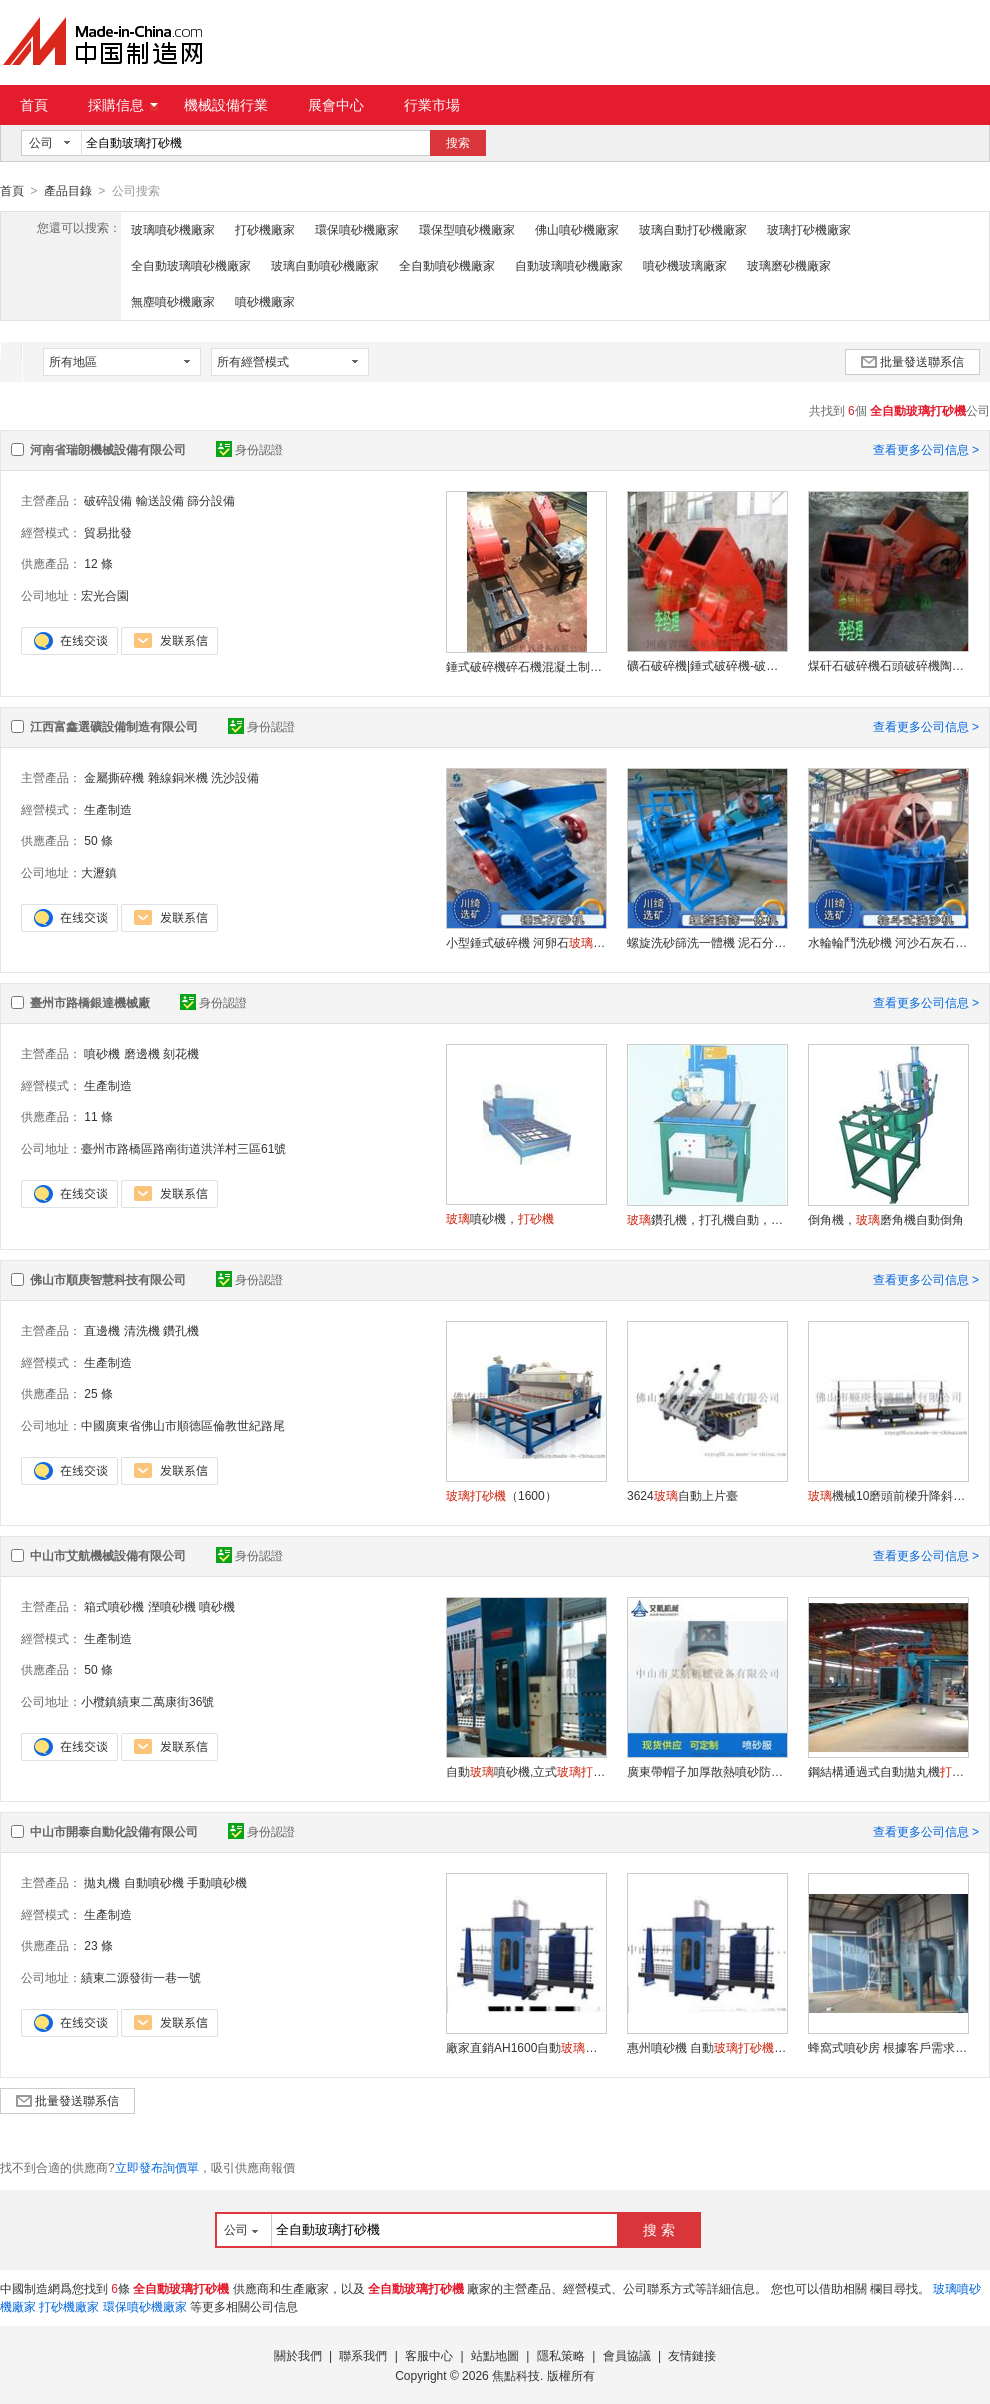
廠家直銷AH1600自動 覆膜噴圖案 (526, 2047)
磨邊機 (142, 1053)
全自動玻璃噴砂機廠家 (191, 265)
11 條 (98, 1116)
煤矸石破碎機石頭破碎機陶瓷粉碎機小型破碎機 (888, 665)
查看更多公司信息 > (926, 449)
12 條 (98, 563)
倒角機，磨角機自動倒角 (886, 1219)
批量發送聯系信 (912, 361)
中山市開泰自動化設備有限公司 (114, 1831)
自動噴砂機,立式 (526, 1771)
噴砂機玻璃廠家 (685, 265)
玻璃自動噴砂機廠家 (325, 265)
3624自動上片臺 (682, 1495)
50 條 (98, 840)
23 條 (98, 1945)
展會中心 (336, 105)
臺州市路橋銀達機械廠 (90, 1002)
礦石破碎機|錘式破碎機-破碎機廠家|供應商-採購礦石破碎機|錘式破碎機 (707, 665)
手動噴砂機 (217, 1882)
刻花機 (181, 1053)
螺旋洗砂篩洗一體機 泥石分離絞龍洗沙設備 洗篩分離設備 (707, 942)
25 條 (98, 1393)
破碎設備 (108, 500)
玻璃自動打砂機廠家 (693, 229)
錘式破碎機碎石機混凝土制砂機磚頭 (526, 666)
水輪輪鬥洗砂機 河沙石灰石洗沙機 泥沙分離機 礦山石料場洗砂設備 (888, 942)
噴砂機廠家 (265, 301)
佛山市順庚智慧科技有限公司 (108, 1279)
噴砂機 (102, 1053)
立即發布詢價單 (157, 2167)
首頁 (34, 105)
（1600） (501, 1495)
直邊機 (102, 1330)
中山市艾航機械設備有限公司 (108, 1555)
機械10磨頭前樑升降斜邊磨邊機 (888, 1495)
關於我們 (298, 2355)
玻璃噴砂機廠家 (173, 229)
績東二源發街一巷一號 (141, 1977)
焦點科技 (516, 2375)
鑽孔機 (181, 1330)
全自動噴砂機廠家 (447, 265)
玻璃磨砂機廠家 (789, 265)
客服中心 (429, 2355)
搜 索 (659, 2229)
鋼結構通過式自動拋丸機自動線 (888, 1771)
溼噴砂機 (172, 1606)
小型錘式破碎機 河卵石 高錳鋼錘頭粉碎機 (526, 942)
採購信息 (123, 105)
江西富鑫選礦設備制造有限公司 (114, 726)
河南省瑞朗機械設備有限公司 (108, 449)
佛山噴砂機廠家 (577, 229)
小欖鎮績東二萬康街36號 (147, 1701)
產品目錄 (68, 191)
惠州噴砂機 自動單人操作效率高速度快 (707, 2047)
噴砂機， (500, 1218)
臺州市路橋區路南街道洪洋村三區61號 (183, 1148)
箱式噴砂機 (114, 1606)
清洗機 (142, 1330)
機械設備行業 (226, 105)
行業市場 (432, 105)
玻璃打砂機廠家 (809, 229)
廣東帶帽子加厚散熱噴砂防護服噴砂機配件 (707, 1771)
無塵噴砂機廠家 (173, 301)
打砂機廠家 (265, 229)
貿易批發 (108, 532)
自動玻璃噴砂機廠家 (569, 265)
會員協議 (627, 2355)
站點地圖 (495, 2355)
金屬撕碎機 (114, 777)
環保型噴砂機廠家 (467, 229)
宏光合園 (105, 595)
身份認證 (249, 449)
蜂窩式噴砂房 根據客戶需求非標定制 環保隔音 (888, 2047)
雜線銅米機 (178, 777)
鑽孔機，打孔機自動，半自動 (707, 1219)
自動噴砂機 (154, 1882)
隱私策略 (561, 2355)
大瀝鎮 (99, 872)
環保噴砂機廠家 (357, 229)
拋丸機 (102, 1882)
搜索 (458, 143)
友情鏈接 (692, 2355)
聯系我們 (363, 2355)
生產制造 (108, 809)
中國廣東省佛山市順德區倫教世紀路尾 (183, 1425)
